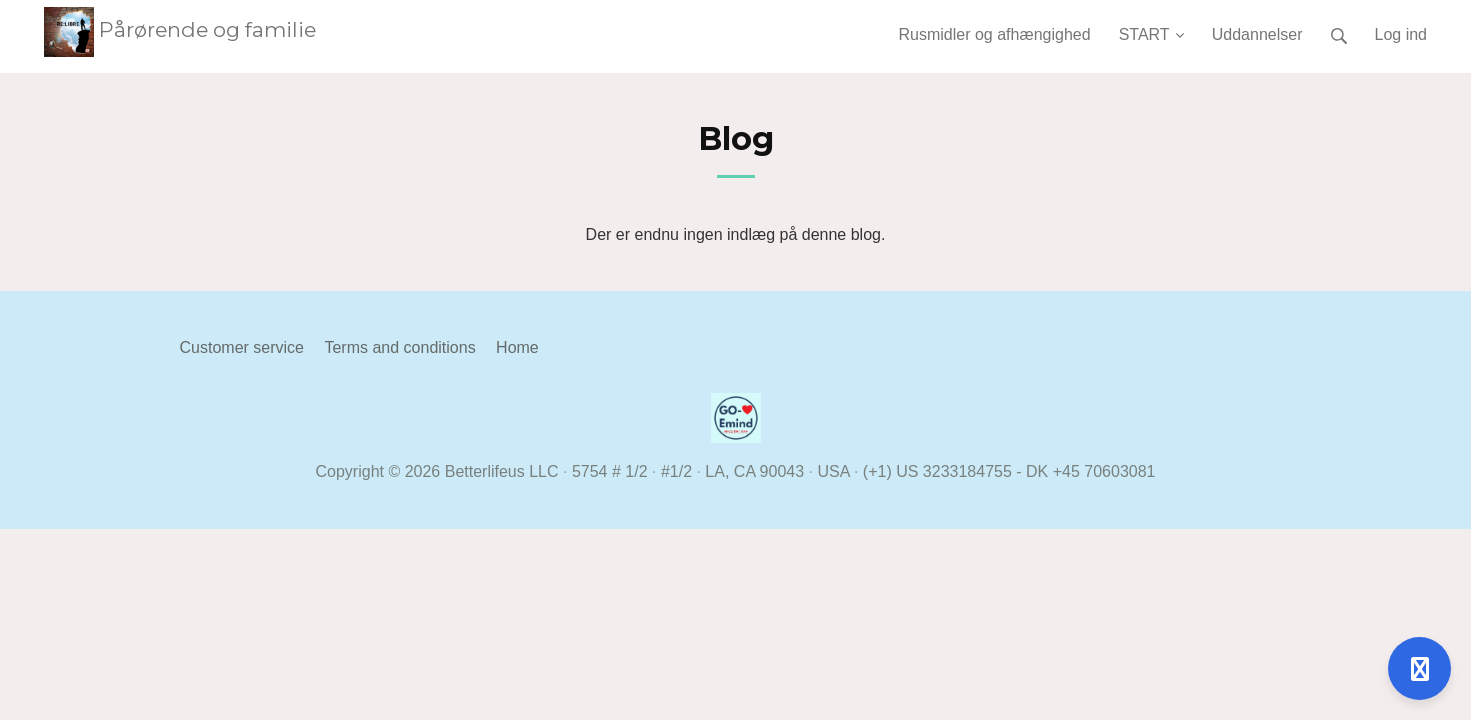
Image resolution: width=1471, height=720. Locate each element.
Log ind (1401, 34)
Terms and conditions (399, 347)
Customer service (242, 347)
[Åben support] (1419, 668)
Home (517, 347)
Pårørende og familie (180, 29)
